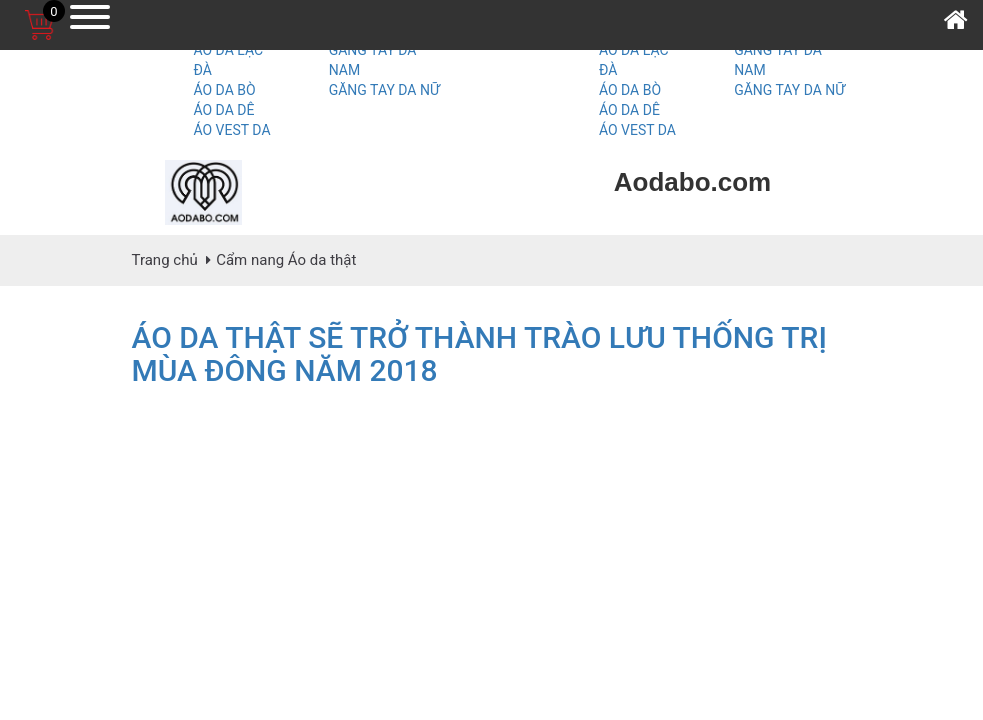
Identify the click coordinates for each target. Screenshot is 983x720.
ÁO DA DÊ (223, 110)
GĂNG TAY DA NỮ (384, 90)
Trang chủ (165, 260)
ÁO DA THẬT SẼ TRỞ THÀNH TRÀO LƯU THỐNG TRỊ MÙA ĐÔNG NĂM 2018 (479, 354)
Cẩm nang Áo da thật (286, 260)
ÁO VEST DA (231, 130)
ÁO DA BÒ (224, 90)
